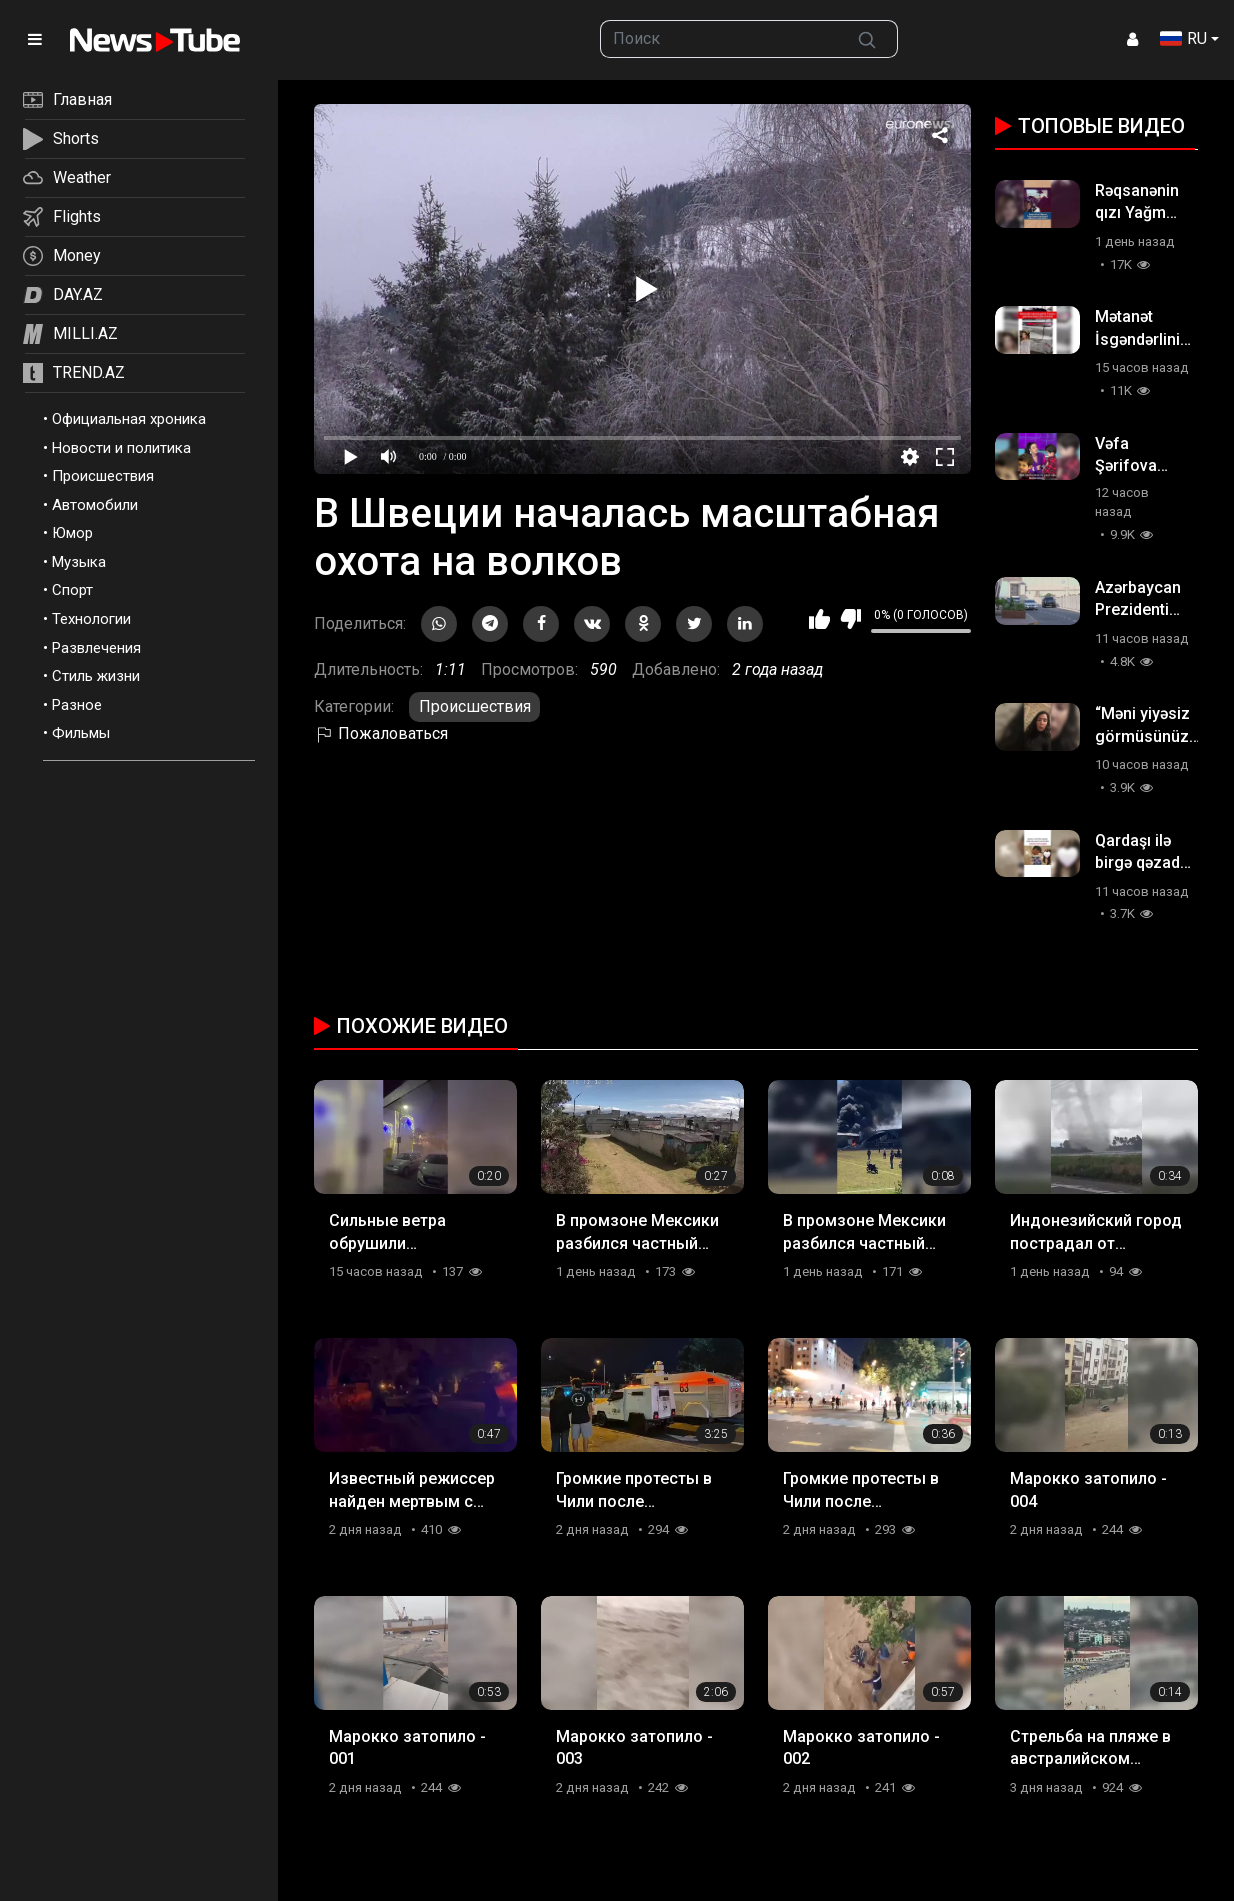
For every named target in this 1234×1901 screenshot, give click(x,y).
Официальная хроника (129, 419)
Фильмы (81, 733)
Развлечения (96, 648)
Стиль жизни (96, 676)
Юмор (72, 533)
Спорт (72, 590)
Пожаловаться (381, 733)
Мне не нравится (850, 619)
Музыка (79, 562)
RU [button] (1183, 38)
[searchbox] (718, 39)
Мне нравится (819, 619)
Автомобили (95, 505)
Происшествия (103, 476)
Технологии (91, 619)
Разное (77, 705)
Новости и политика (121, 448)
